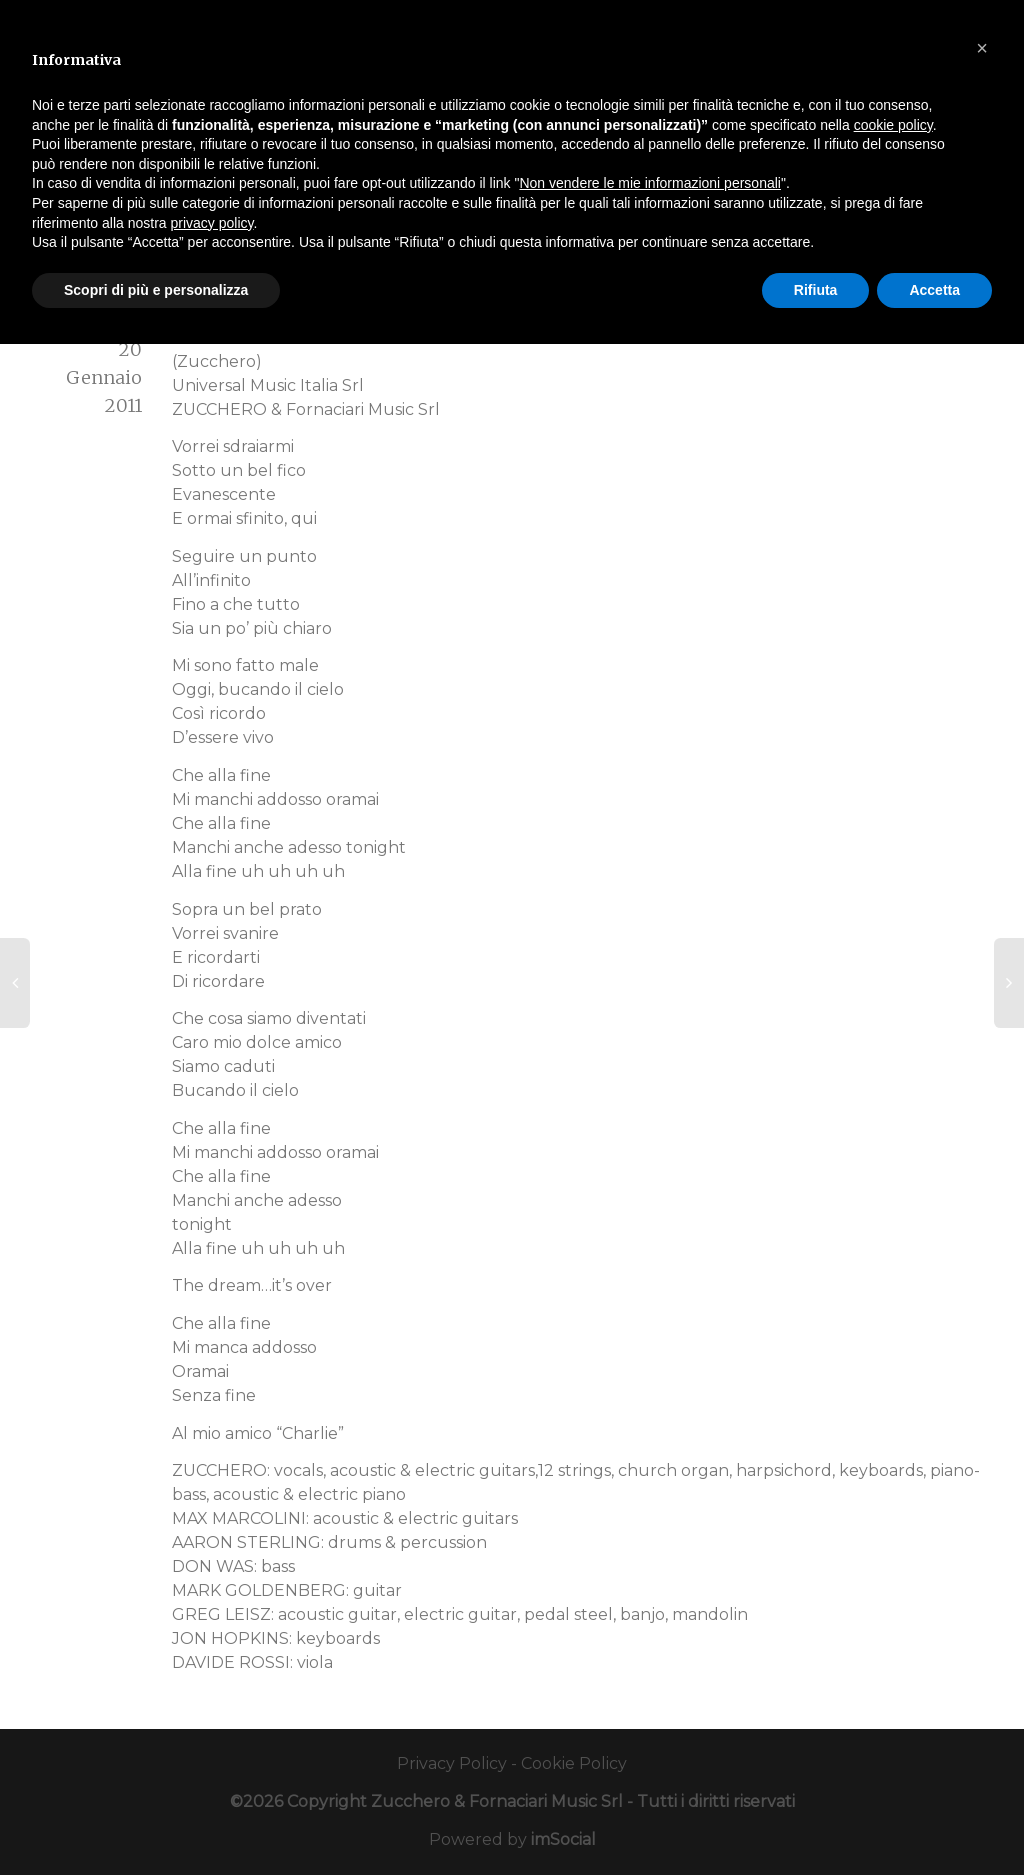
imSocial (563, 1839)
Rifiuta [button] (816, 290)
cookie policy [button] (893, 125)
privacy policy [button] (212, 223)
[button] (982, 48)
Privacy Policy (452, 1763)
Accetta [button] (934, 290)
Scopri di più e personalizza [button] (156, 290)
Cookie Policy (574, 1763)
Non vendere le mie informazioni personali (649, 183)
